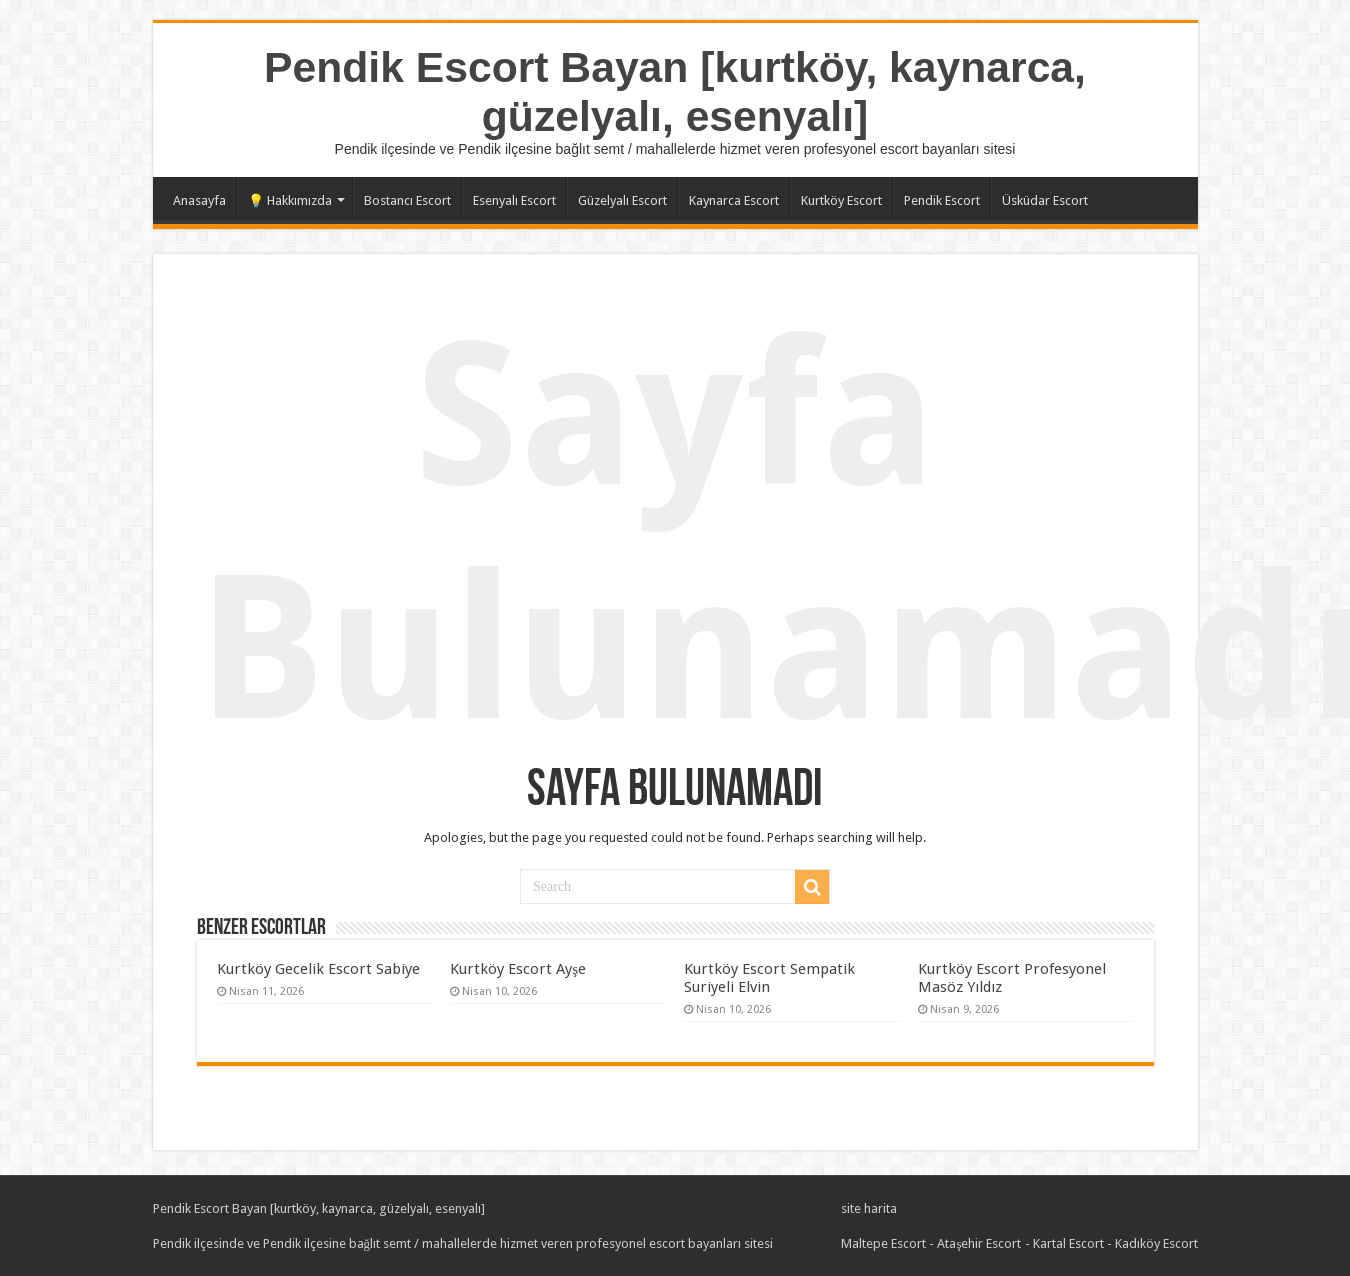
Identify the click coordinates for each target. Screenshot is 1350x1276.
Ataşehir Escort (979, 1243)
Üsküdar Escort (1045, 200)
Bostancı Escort (407, 200)
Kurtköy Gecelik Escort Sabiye (318, 969)
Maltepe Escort (883, 1243)
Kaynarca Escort (734, 200)
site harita (869, 1208)
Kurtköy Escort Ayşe (518, 969)
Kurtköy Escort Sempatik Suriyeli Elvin (769, 978)
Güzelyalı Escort (622, 200)
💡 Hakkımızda (290, 200)
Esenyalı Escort (514, 200)
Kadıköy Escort (1156, 1243)
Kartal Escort (1068, 1243)
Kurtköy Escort (841, 200)
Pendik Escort (942, 200)
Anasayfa (199, 200)
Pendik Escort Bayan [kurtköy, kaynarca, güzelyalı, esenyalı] (675, 91)
